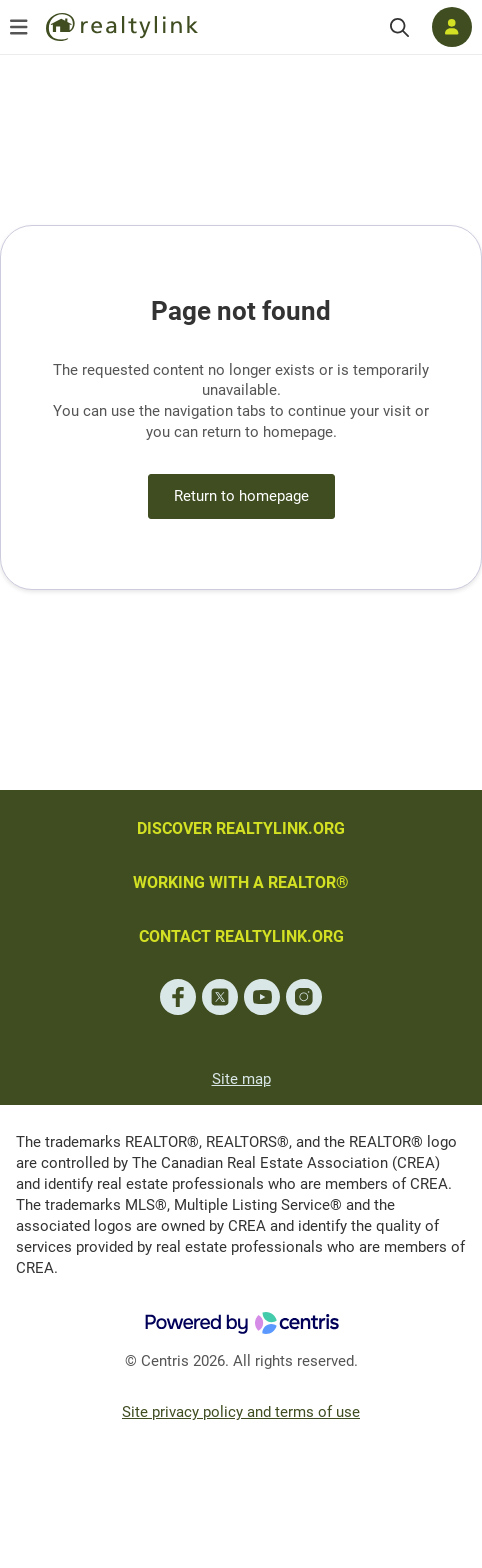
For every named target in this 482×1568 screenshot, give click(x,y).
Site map (241, 1079)
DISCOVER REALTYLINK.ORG (241, 828)
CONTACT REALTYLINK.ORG (241, 936)
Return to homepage (241, 496)
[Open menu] (19, 27)
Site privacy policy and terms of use (241, 1412)
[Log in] (452, 27)
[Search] (399, 27)
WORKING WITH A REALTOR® (241, 882)
